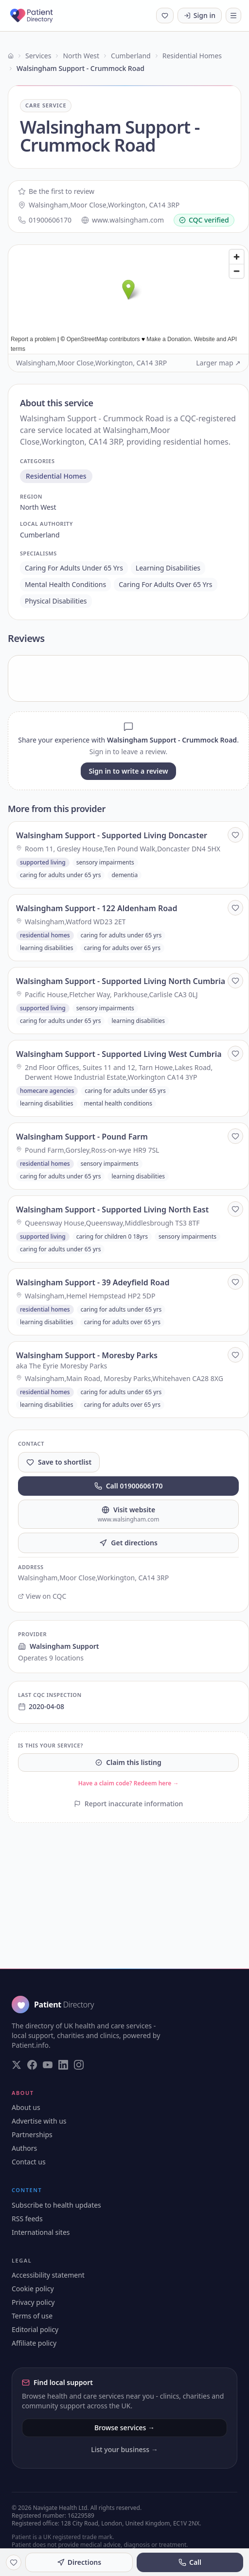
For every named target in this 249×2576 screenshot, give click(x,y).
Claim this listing (128, 1762)
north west (38, 507)
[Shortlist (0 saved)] (165, 15)
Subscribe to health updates (56, 2205)
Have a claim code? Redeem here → (128, 1783)
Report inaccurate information (128, 1803)
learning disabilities (168, 567)
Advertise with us (39, 2121)
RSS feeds (27, 2218)
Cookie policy (33, 2288)
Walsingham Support (58, 1646)
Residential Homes (192, 55)
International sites (41, 2232)
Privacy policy (33, 2302)
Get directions (128, 1542)
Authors (24, 2148)
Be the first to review (56, 191)
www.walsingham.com (122, 220)
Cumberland (131, 55)
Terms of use (32, 2315)
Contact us (29, 2161)
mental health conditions (65, 584)
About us (26, 2107)
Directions (79, 2562)
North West (81, 55)
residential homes (56, 476)
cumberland (40, 534)
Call (189, 2562)
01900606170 (44, 220)
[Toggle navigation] (233, 15)
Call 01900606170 (128, 1485)
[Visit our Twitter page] (16, 2065)
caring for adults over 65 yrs (165, 584)
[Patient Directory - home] (40, 15)
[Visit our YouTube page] (48, 2065)
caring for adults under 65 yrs (74, 567)
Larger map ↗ (218, 362)
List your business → (124, 2449)
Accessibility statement (48, 2275)
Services (38, 55)
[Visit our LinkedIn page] (63, 2065)
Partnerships (32, 2134)
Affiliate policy (34, 2343)
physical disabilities (56, 600)
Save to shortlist (58, 1462)
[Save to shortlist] (235, 835)
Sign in (199, 15)
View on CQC (42, 1596)
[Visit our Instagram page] (79, 2065)
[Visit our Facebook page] (32, 2065)
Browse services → (124, 2427)
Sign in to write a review (128, 771)
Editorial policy (35, 2329)
